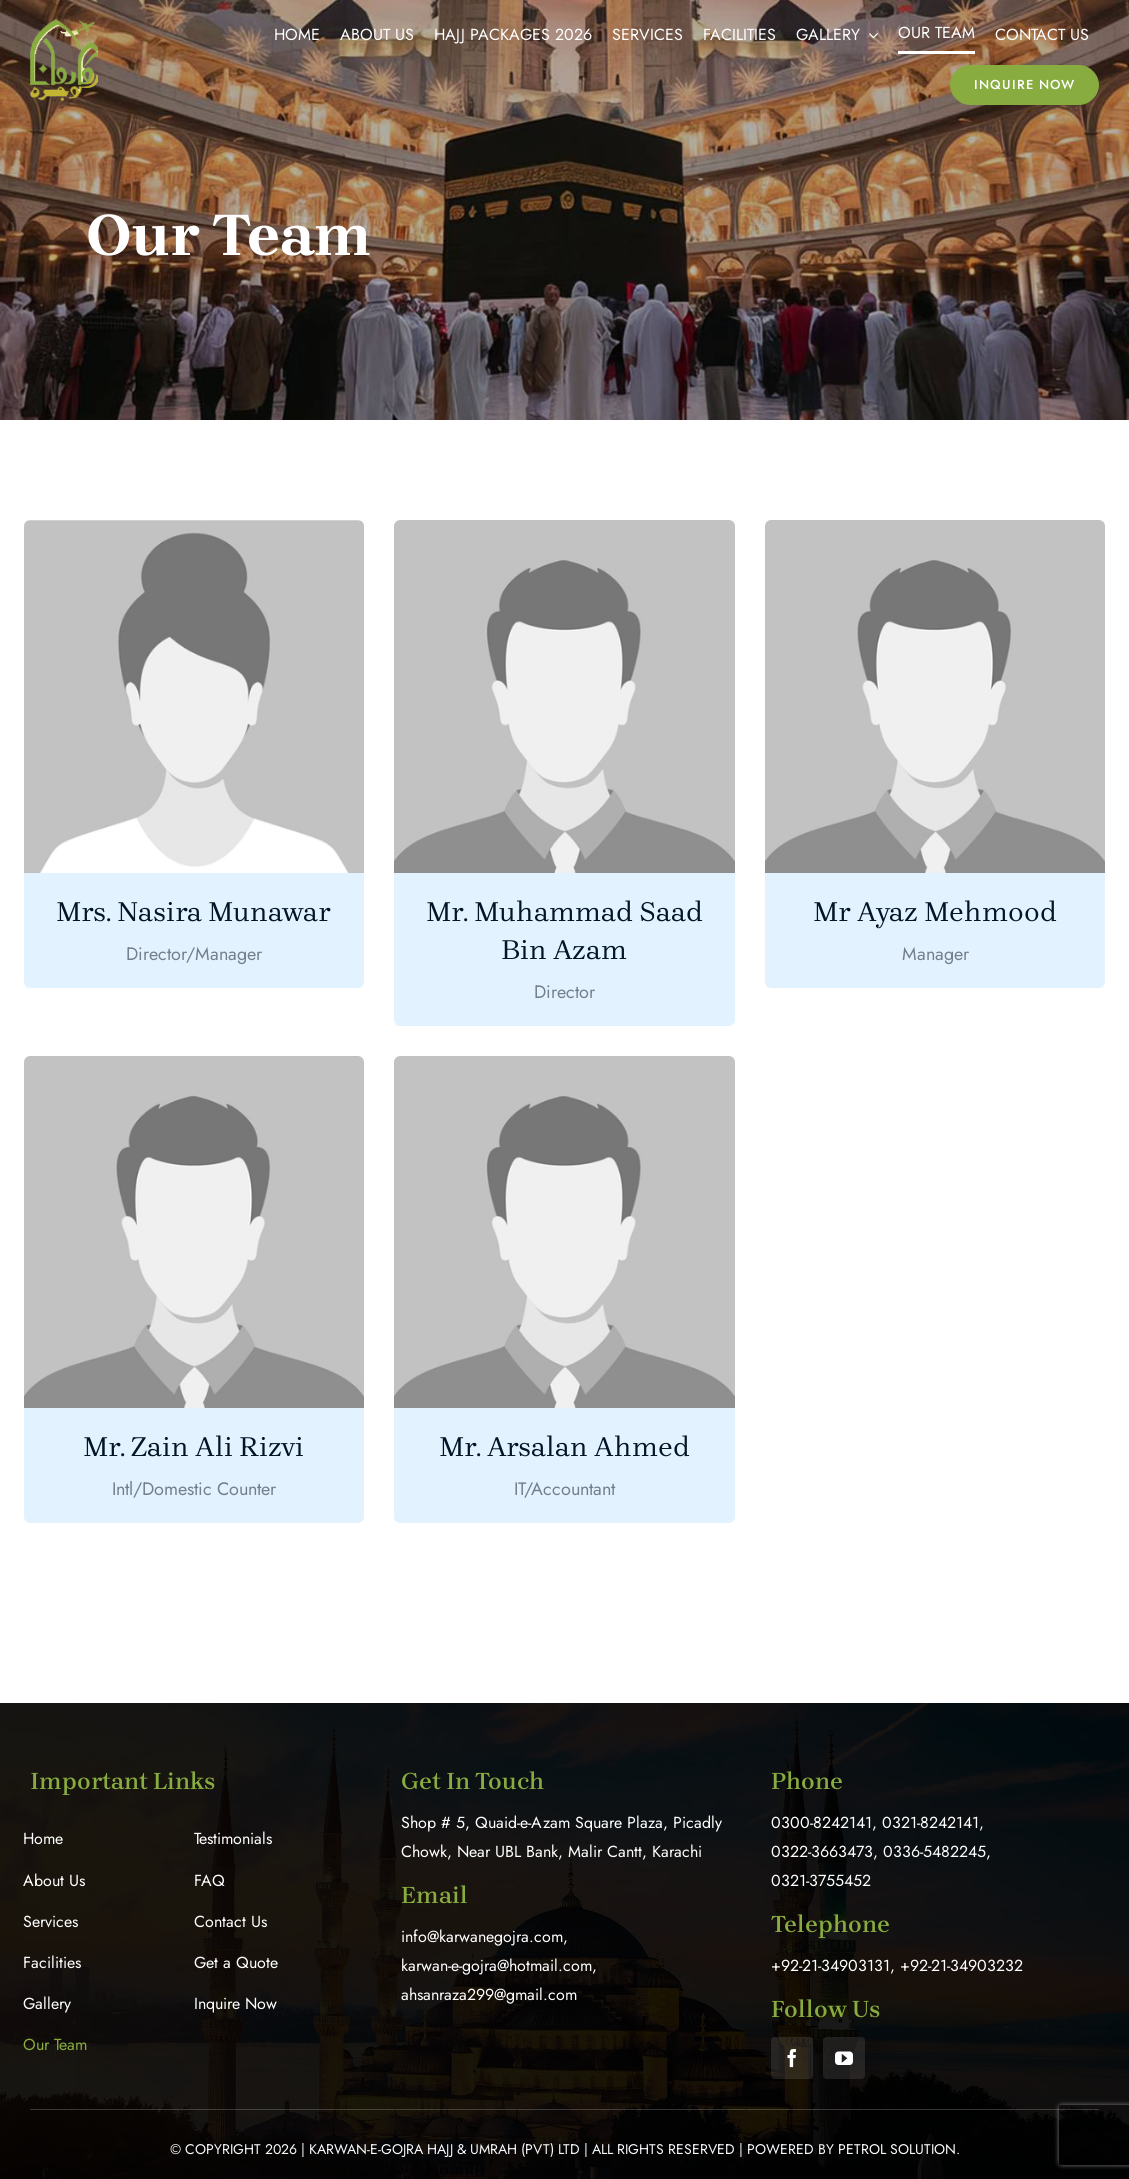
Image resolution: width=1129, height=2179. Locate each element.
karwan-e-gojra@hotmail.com (496, 1965)
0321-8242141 (930, 1822)
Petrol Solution (897, 2149)
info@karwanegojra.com (482, 1936)
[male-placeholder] (564, 529)
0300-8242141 (821, 1822)
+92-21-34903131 (830, 1965)
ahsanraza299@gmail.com (489, 1994)
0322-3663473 (822, 1851)
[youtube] (844, 2058)
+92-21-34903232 (961, 1965)
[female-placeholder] (194, 529)
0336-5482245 (934, 1851)
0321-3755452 (821, 1880)
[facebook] (792, 2058)
